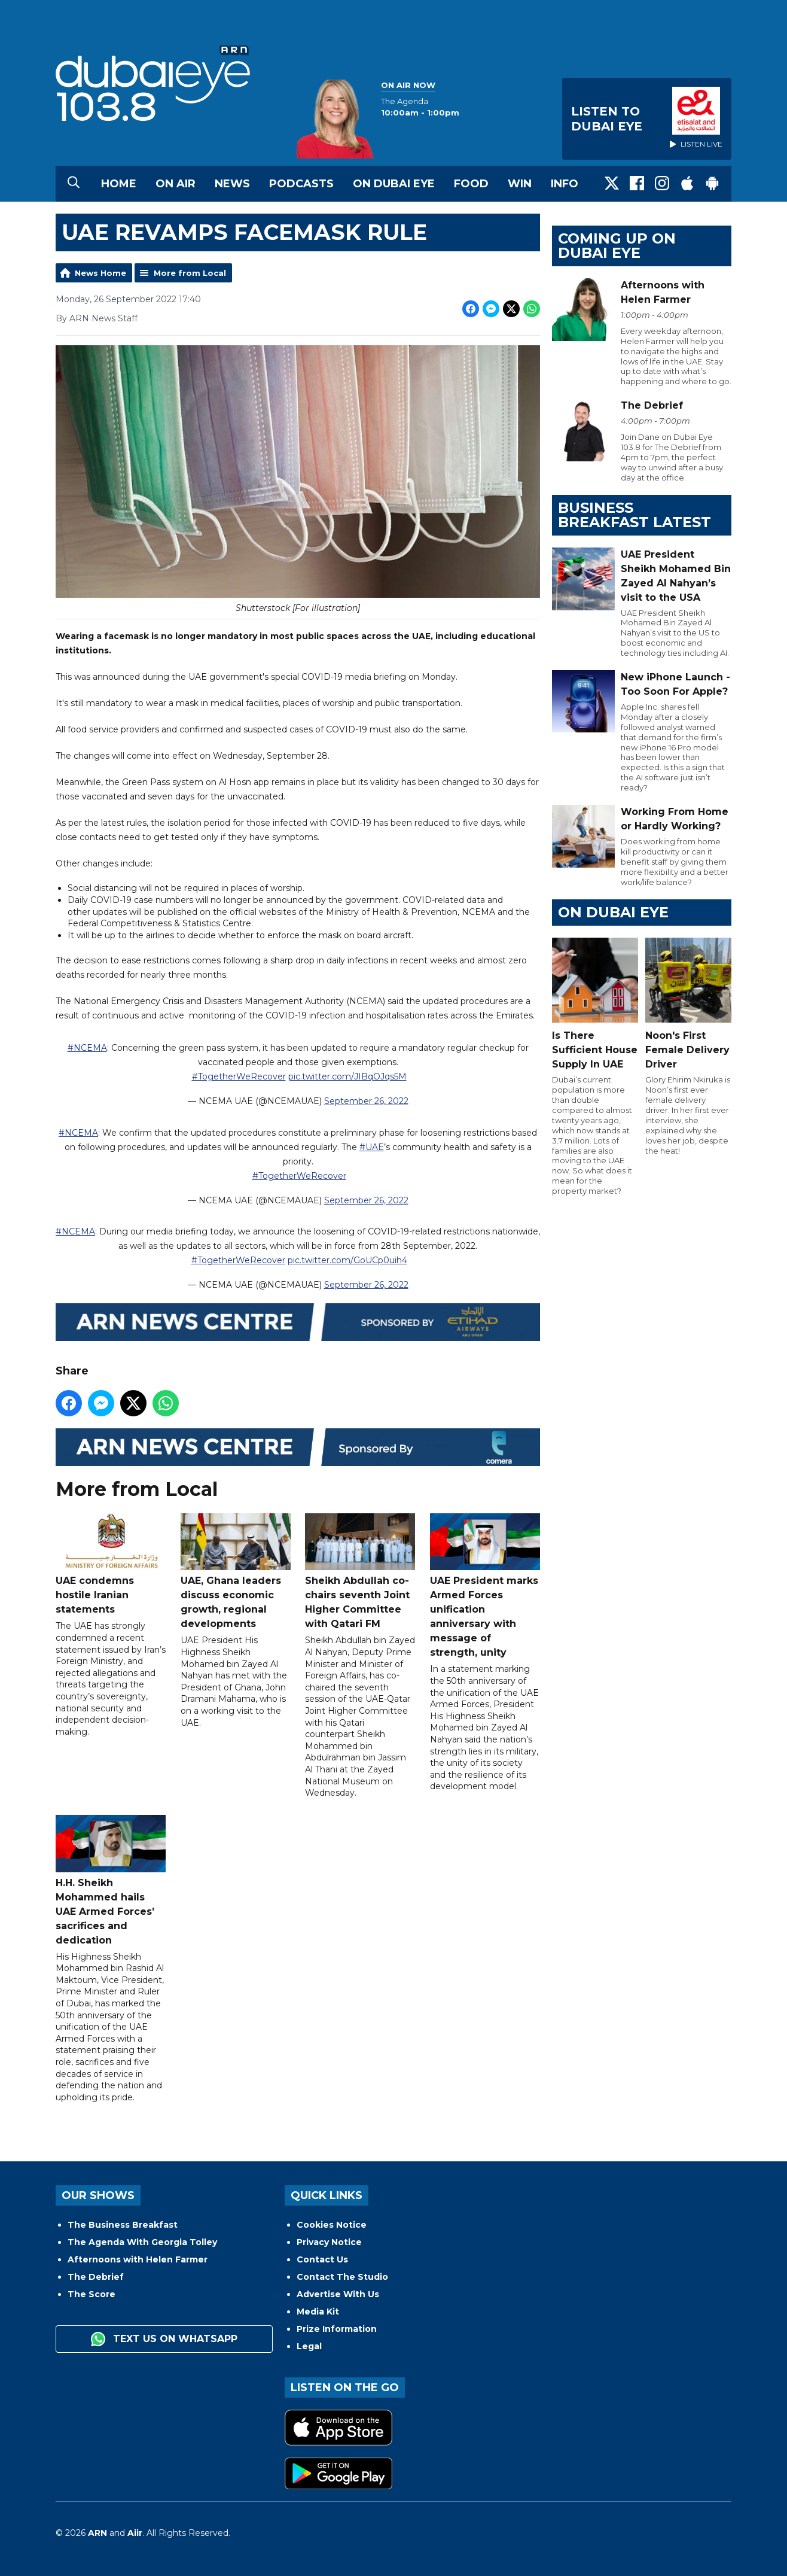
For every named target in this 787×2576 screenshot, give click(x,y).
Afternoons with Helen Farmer (138, 2259)
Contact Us (322, 2259)
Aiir (134, 2533)
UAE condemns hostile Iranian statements (111, 1564)
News (232, 183)
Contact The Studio (342, 2276)
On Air (175, 183)
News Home (100, 273)
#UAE (371, 1147)
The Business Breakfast (123, 2224)
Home (118, 183)
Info (564, 183)
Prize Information (337, 2328)
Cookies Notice (332, 2224)
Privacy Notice (329, 2242)
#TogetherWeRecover (239, 1076)
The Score (91, 2294)
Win (520, 183)
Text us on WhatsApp (164, 2339)
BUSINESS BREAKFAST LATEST (634, 515)
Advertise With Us (338, 2294)
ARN (97, 2533)
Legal (309, 2346)
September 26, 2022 (366, 1101)
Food (471, 183)
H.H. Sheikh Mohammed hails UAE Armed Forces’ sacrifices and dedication (111, 1880)
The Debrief (96, 2276)
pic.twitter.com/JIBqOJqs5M (347, 1076)
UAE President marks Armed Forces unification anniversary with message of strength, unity (485, 1586)
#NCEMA (87, 1047)
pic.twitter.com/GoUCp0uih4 (347, 1260)
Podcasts (301, 183)
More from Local (190, 273)
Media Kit (318, 2311)
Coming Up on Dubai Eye (617, 245)
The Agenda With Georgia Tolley (142, 2242)
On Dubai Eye (394, 183)
